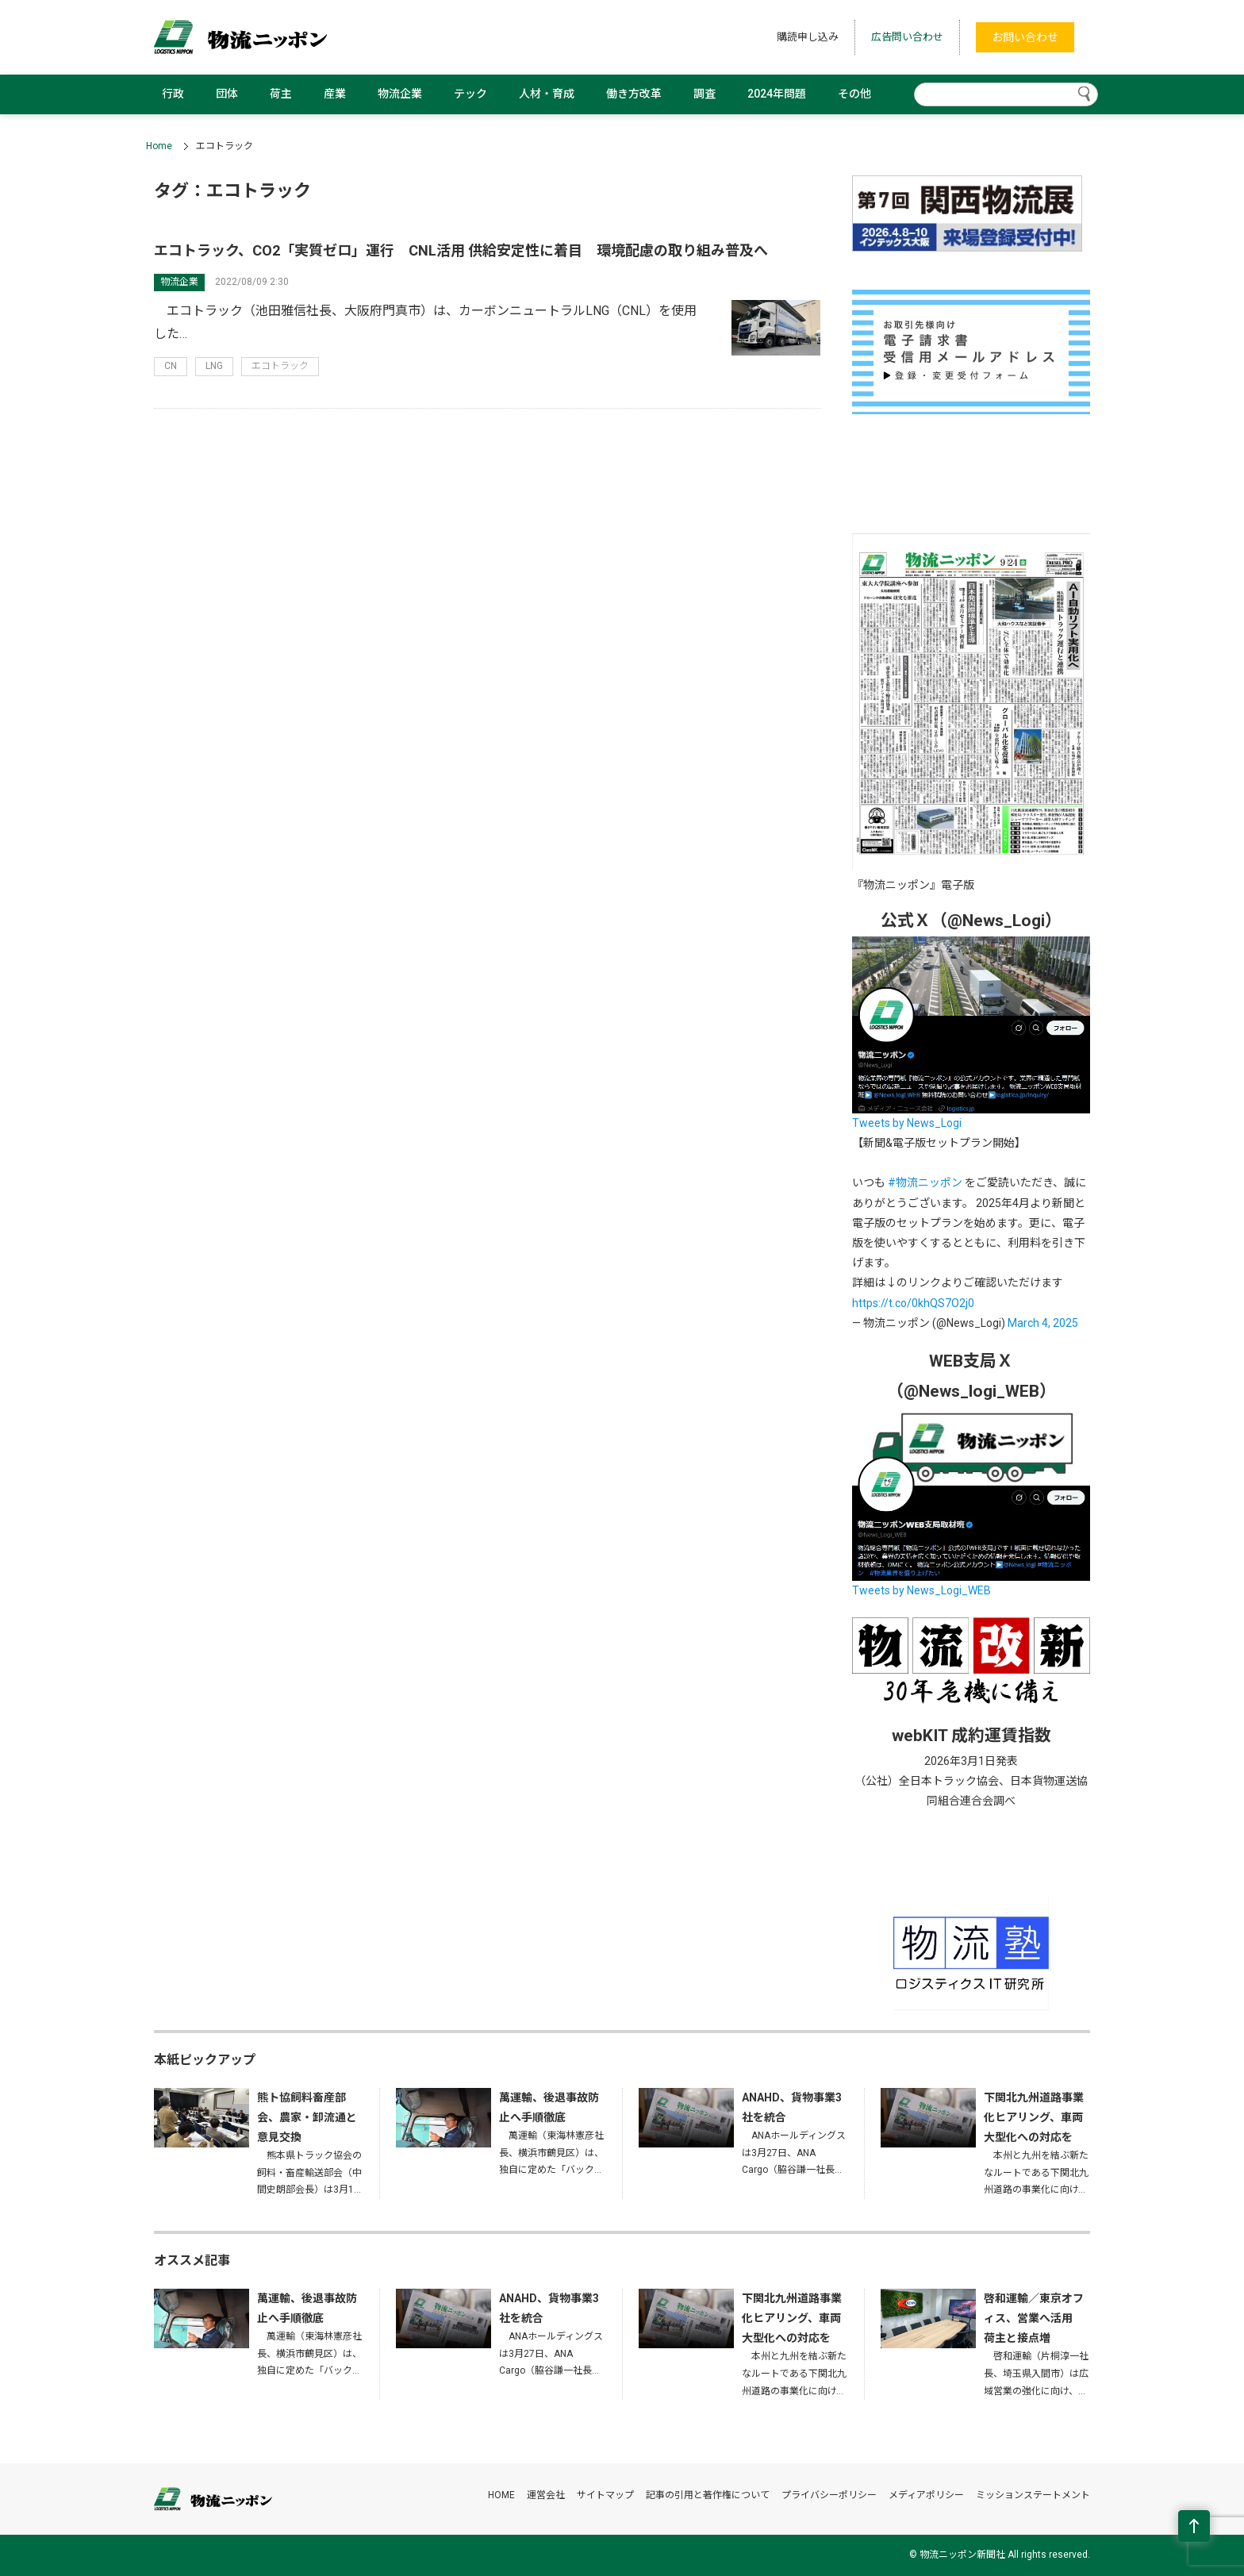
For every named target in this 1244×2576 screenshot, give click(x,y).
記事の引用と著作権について (708, 2495)
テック (470, 93)
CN (170, 365)
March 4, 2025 (1043, 1323)
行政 (173, 93)
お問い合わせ (1025, 37)
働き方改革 (634, 93)
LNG (214, 365)
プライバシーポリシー (829, 2495)
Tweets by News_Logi (907, 1123)
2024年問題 (776, 93)
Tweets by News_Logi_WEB (921, 1590)
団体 (227, 93)
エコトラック (280, 365)
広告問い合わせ (907, 37)
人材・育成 (546, 93)
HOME (501, 2495)
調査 (704, 93)
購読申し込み (808, 37)
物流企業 (400, 93)
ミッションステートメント (1033, 2495)
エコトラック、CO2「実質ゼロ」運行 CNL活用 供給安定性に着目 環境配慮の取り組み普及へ (461, 250)
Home (159, 146)
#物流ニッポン (925, 1182)
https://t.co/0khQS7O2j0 (913, 1303)
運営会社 (546, 2495)
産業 (335, 93)
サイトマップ (605, 2495)
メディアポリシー (926, 2495)
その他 (854, 93)
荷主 (281, 93)
